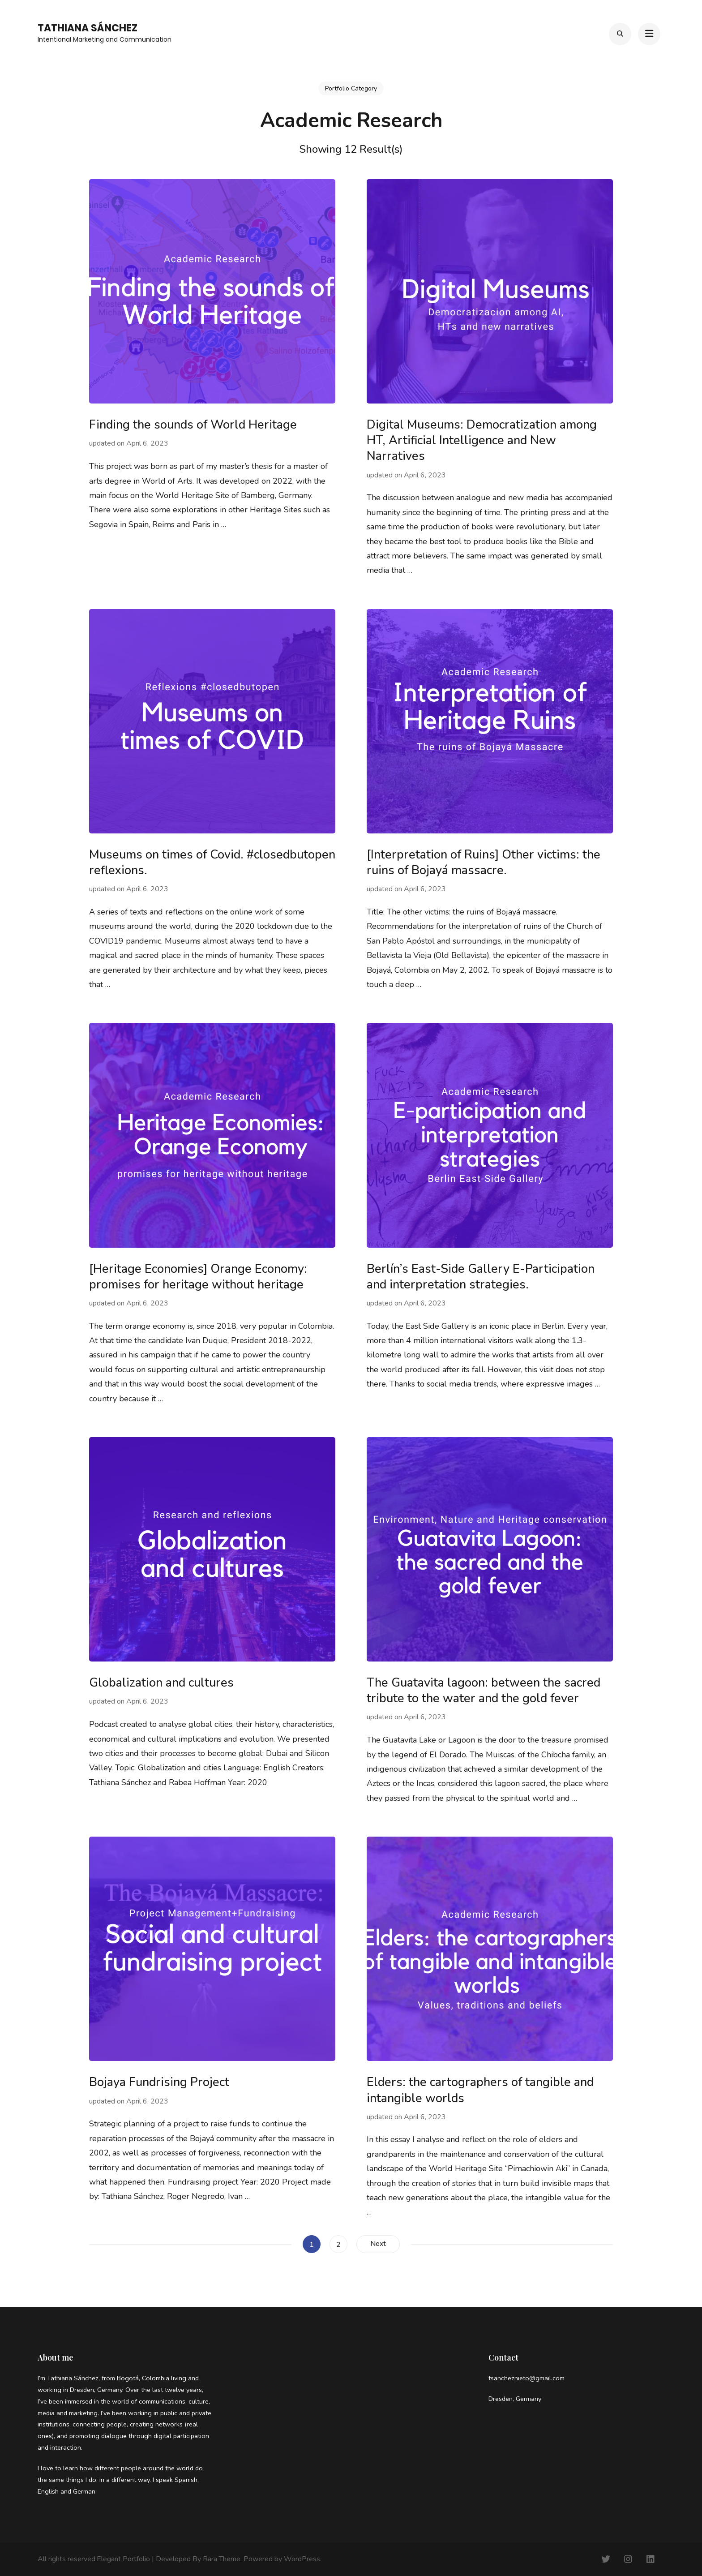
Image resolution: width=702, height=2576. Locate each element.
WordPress (302, 2559)
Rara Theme (221, 2559)
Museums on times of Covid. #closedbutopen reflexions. (212, 862)
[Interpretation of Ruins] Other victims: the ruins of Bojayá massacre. (483, 862)
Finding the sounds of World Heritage (193, 424)
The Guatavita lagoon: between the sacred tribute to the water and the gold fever (483, 1690)
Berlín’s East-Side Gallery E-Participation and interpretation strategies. (481, 1277)
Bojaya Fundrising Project (159, 2082)
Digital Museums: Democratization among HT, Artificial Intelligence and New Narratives (482, 440)
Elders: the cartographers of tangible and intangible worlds (480, 2090)
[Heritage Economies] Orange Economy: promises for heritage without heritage (198, 1277)
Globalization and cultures (161, 1682)
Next (378, 2244)
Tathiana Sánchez (87, 28)
